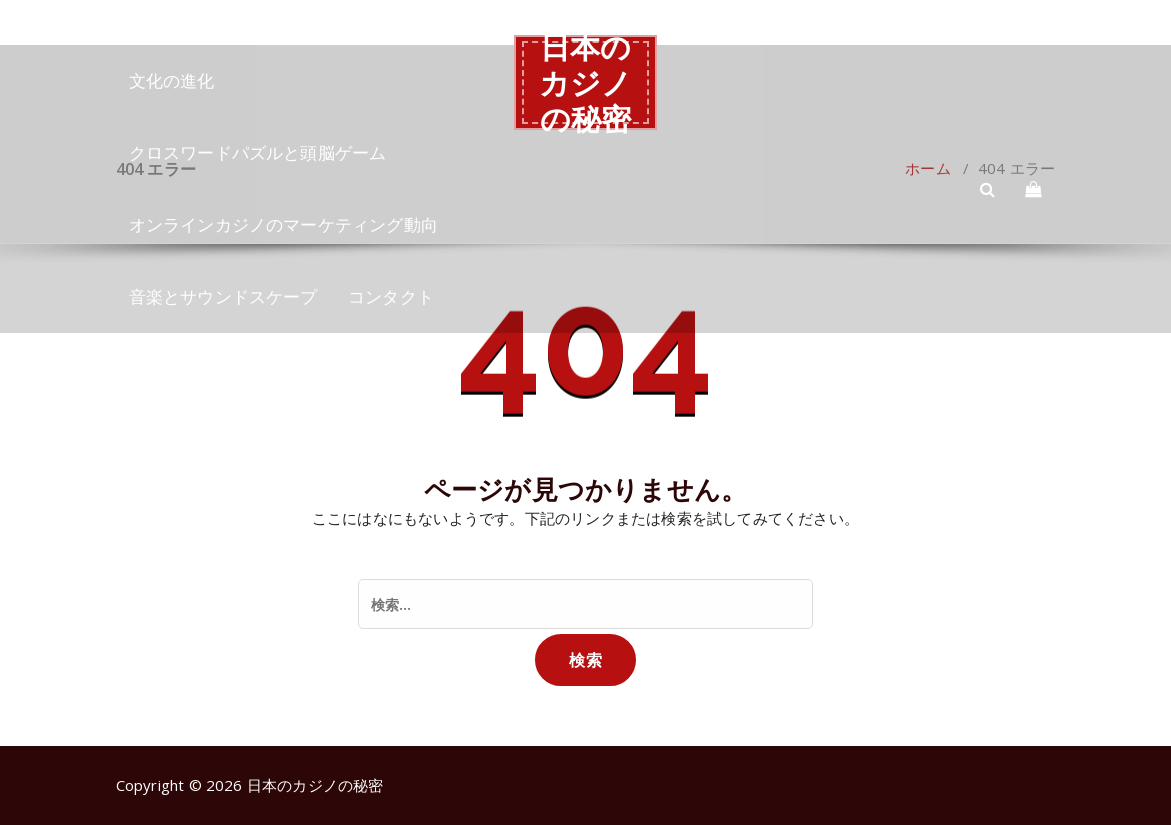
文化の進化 (172, 80)
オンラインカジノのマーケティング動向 (284, 224)
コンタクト (391, 296)
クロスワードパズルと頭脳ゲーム (258, 152)
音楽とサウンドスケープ (223, 296)
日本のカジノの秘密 (586, 82)
